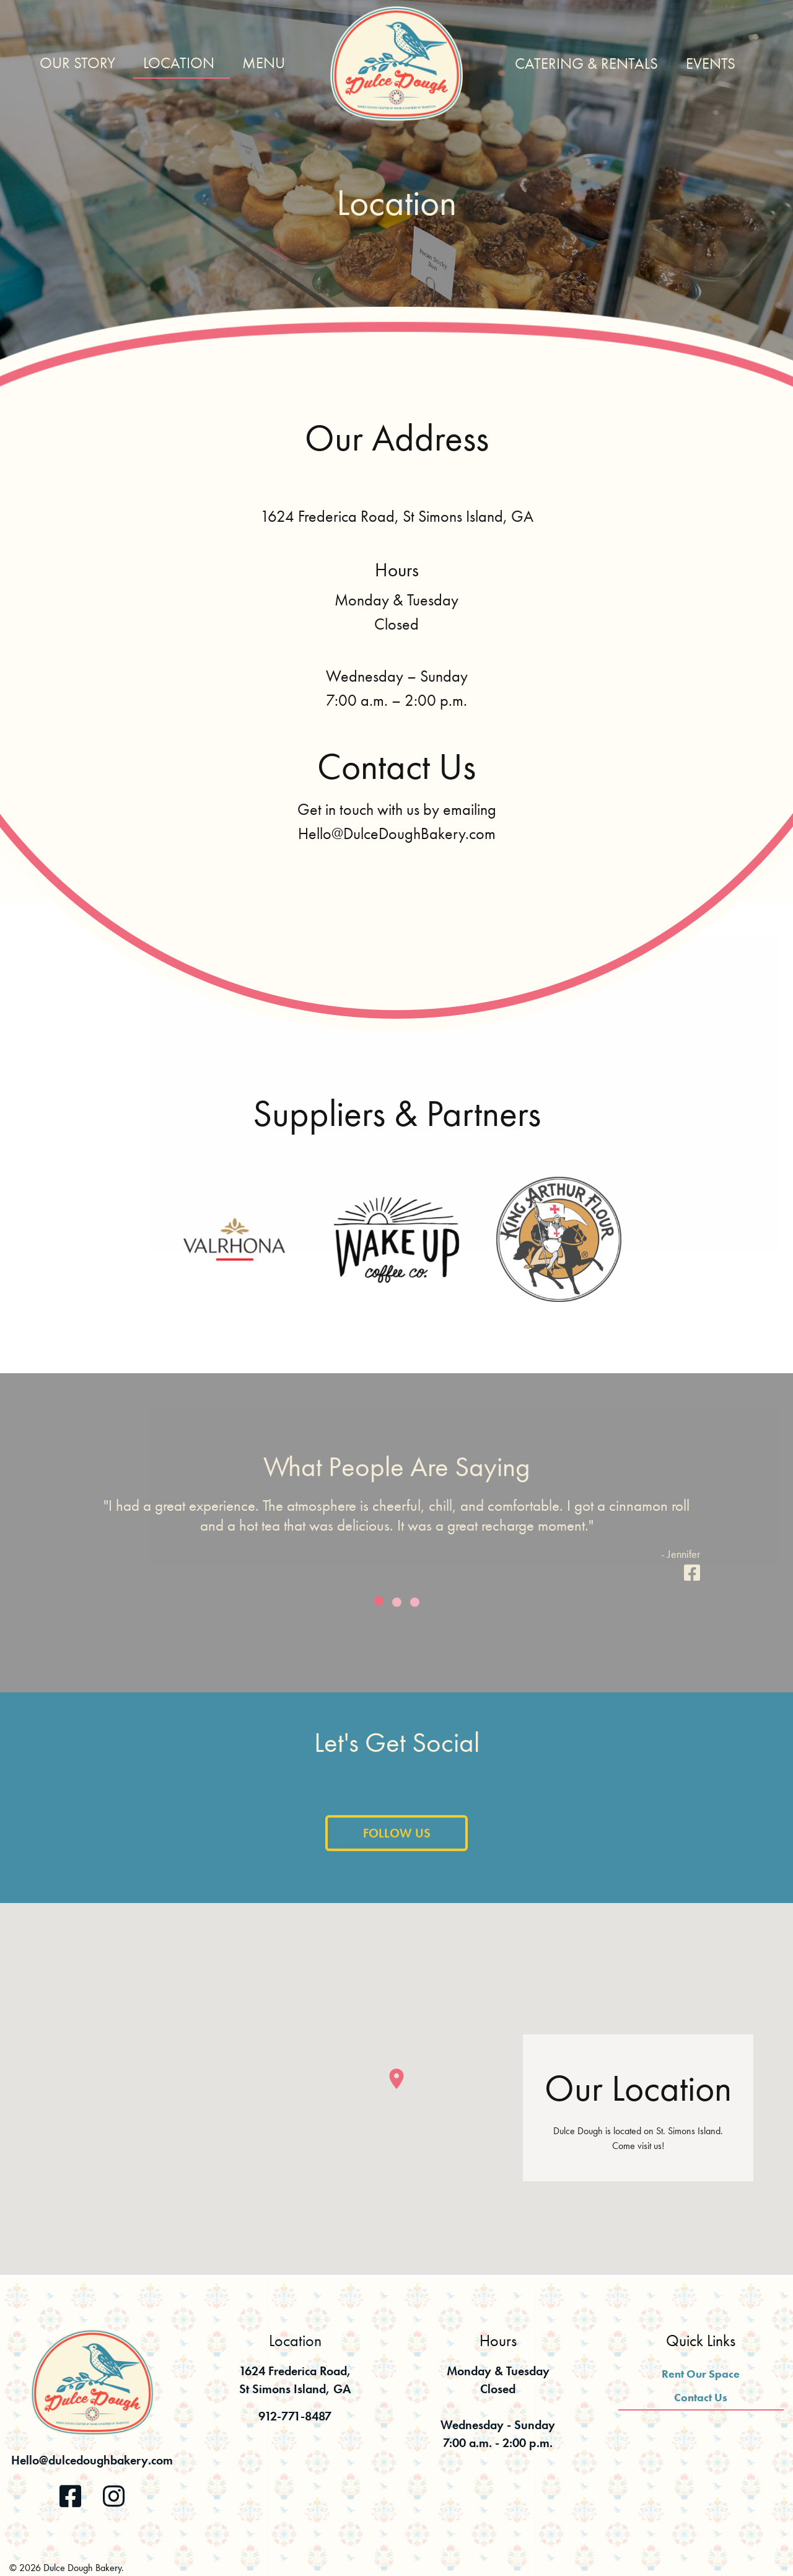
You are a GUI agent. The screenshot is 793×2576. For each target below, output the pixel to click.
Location (178, 63)
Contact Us (700, 2397)
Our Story (77, 63)
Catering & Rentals (586, 63)
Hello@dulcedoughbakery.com (92, 2460)
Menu (263, 63)
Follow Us (397, 1850)
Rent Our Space (701, 2374)
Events (710, 63)
